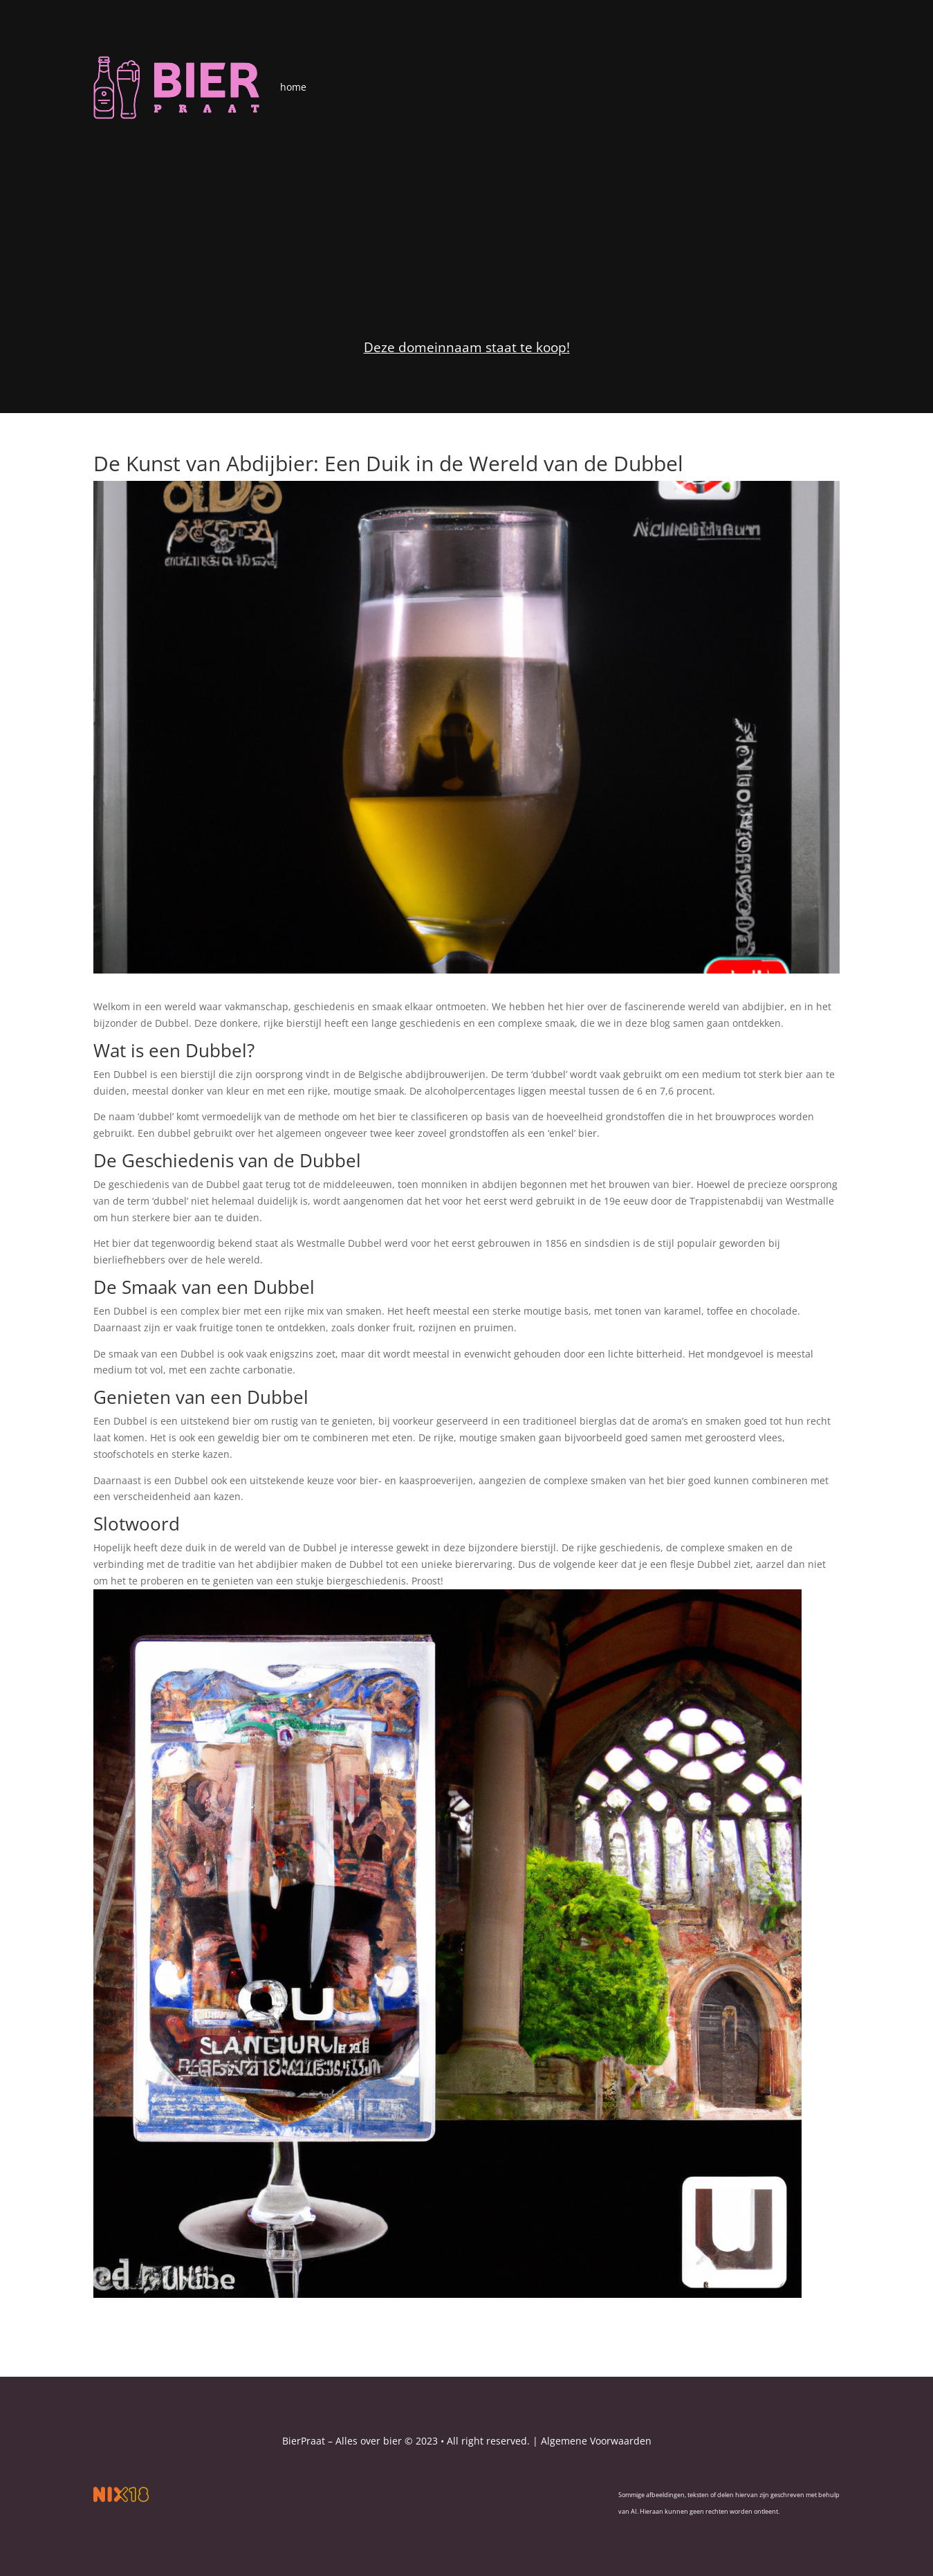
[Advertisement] (466, 223)
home (293, 86)
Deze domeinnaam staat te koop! (467, 347)
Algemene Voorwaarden (596, 2440)
